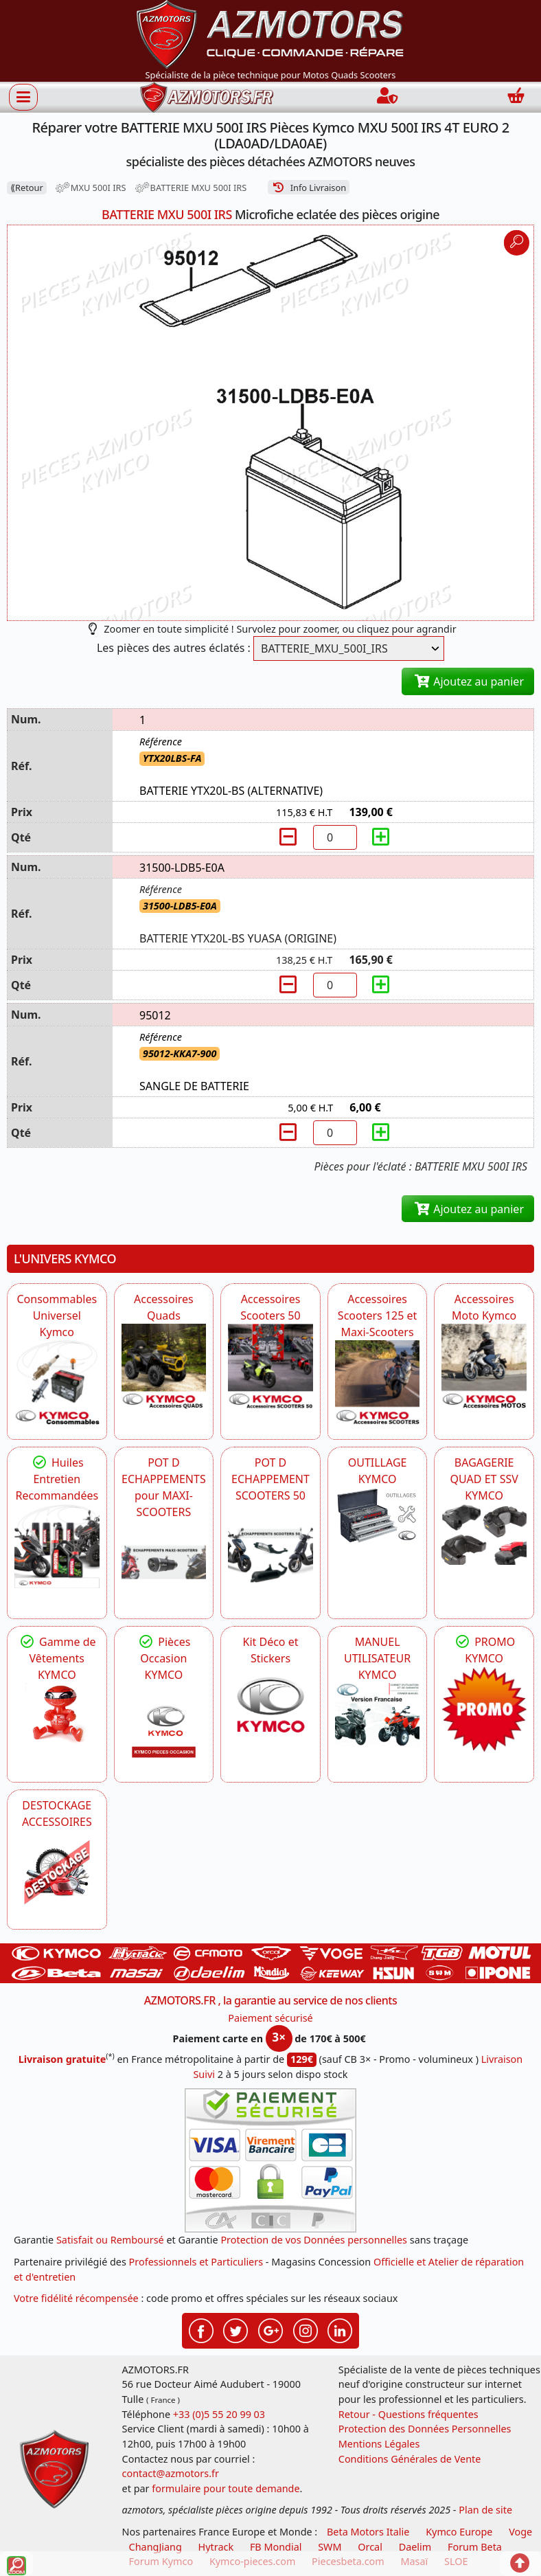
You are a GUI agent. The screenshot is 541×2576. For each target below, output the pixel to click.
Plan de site (485, 2509)
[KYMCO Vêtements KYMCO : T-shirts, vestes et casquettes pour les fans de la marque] (57, 1715)
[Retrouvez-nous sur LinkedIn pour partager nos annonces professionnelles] (339, 2329)
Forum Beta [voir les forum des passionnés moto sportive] (475, 2546)
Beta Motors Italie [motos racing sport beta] (368, 2531)
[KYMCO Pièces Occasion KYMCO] (164, 1725)
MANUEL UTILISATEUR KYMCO (377, 1658)
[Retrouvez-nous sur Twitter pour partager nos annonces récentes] (235, 2329)
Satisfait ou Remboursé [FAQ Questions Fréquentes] (110, 2239)
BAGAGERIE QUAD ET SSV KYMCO (484, 1479)
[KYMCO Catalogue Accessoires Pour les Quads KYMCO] (164, 1366)
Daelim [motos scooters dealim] (415, 2546)
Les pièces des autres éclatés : (174, 647)
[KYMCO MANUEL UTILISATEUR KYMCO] (377, 1715)
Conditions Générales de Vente (409, 2458)
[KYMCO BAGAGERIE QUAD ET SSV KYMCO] (484, 1535)
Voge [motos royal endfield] (520, 2531)
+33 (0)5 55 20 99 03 (219, 2414)
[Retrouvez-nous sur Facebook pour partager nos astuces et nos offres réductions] (201, 2329)
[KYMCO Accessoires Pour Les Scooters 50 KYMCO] (270, 1366)
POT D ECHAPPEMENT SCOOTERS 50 (270, 1479)
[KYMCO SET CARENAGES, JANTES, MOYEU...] (484, 1709)
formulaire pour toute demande (225, 2488)
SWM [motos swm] (329, 2546)
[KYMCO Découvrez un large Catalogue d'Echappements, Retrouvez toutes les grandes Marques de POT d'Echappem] (270, 1546)
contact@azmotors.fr (170, 2473)
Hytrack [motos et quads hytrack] (216, 2546)
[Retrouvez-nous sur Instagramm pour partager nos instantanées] (305, 2329)
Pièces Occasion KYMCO (163, 1658)
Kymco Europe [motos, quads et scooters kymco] (459, 2531)
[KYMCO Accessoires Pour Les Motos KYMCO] (484, 1366)
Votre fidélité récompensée (76, 2298)
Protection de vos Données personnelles (313, 2239)
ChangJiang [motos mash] (155, 2546)
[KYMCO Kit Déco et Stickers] (270, 1709)
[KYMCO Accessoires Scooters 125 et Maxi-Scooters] (377, 1382)
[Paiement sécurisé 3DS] (270, 2160)
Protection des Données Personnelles (424, 2428)
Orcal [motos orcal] (370, 2546)
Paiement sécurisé (270, 2017)
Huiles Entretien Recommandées (56, 1479)
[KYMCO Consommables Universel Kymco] (57, 1382)
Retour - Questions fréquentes (408, 2414)
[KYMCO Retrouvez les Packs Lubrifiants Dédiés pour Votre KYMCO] (57, 1546)
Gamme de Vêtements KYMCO (57, 1658)
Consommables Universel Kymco (57, 1315)
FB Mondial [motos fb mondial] (276, 2546)
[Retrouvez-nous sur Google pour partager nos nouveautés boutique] (270, 2329)
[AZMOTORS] (57, 1872)
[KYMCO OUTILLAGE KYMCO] (377, 1515)
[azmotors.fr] (206, 97)
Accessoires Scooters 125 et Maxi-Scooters (377, 1315)
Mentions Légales (379, 2443)
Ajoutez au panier (468, 681)
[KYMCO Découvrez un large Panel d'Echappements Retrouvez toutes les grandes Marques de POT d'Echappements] (164, 1562)
